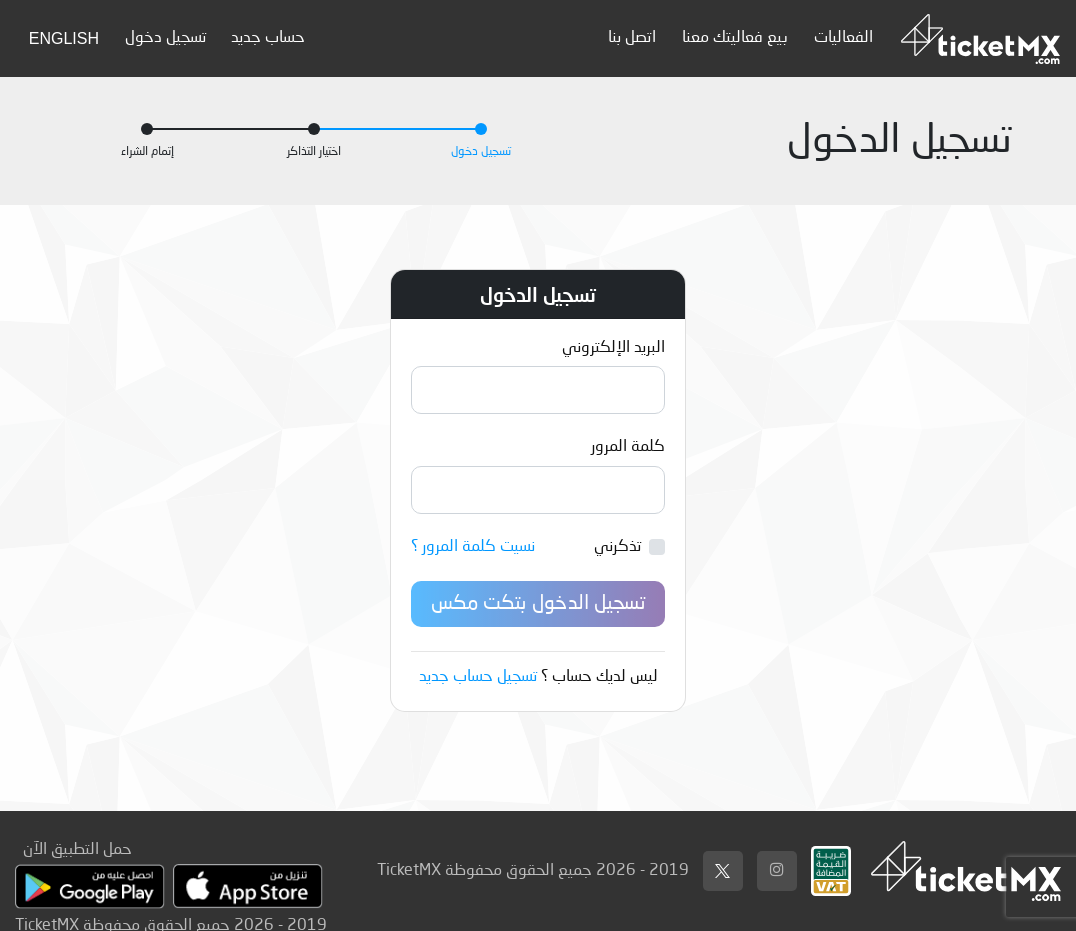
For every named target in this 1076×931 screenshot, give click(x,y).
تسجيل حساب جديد (478, 677)
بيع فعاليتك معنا (735, 38)
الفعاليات (843, 38)
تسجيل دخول (165, 38)
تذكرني (617, 547)
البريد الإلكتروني (613, 348)
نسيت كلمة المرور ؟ (473, 547)
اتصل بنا (632, 38)
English (64, 38)
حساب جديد (268, 38)
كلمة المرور (628, 447)
